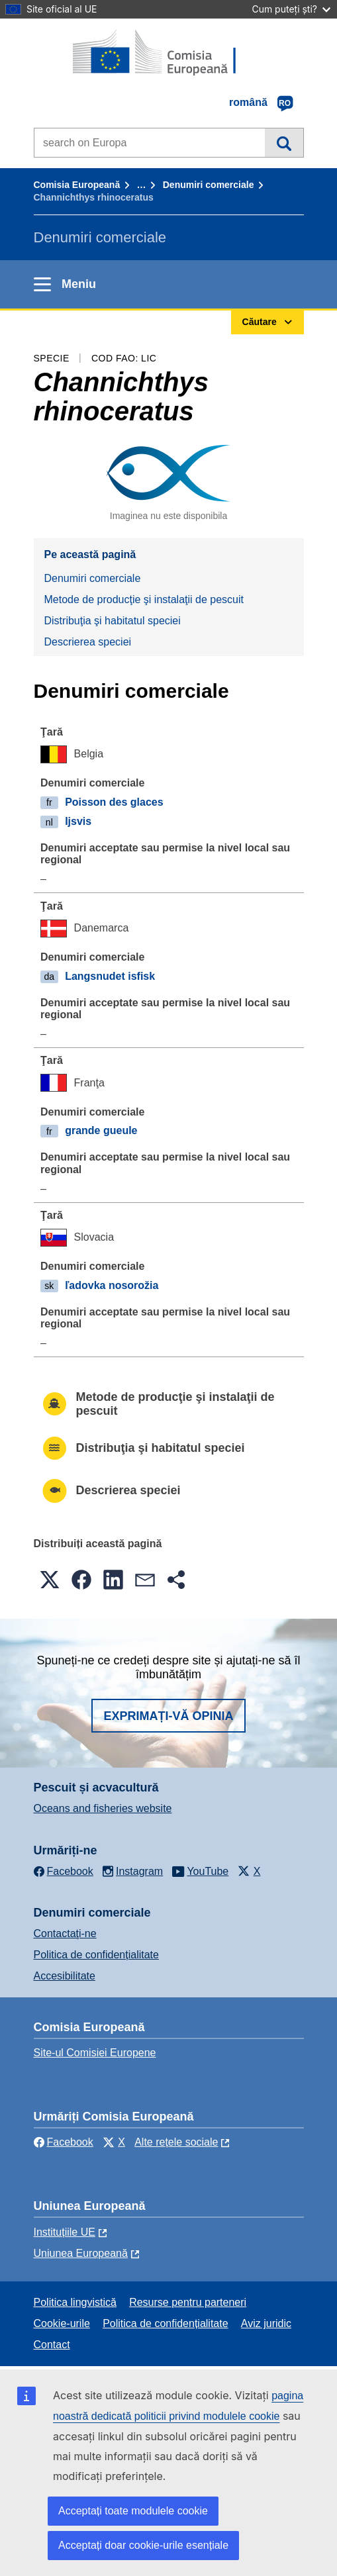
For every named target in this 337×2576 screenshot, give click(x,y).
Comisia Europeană (77, 184)
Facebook (63, 2142)
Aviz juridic (266, 2323)
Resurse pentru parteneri (187, 2302)
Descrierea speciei (88, 641)
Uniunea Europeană (81, 2253)
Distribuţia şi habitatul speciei (112, 620)
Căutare (284, 142)
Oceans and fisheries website (103, 1808)
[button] (49, 1579)
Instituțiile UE (64, 2232)
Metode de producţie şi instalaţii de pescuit (144, 599)
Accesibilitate (64, 1975)
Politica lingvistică (75, 2302)
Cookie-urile (62, 2323)
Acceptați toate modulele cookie (133, 2510)
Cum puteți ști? (291, 9)
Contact (52, 2344)
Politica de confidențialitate (96, 1954)
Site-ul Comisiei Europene (95, 2052)
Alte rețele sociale (176, 2142)
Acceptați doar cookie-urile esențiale (143, 2545)
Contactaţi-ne (65, 1933)
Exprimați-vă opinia (168, 1716)
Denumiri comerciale (208, 184)
